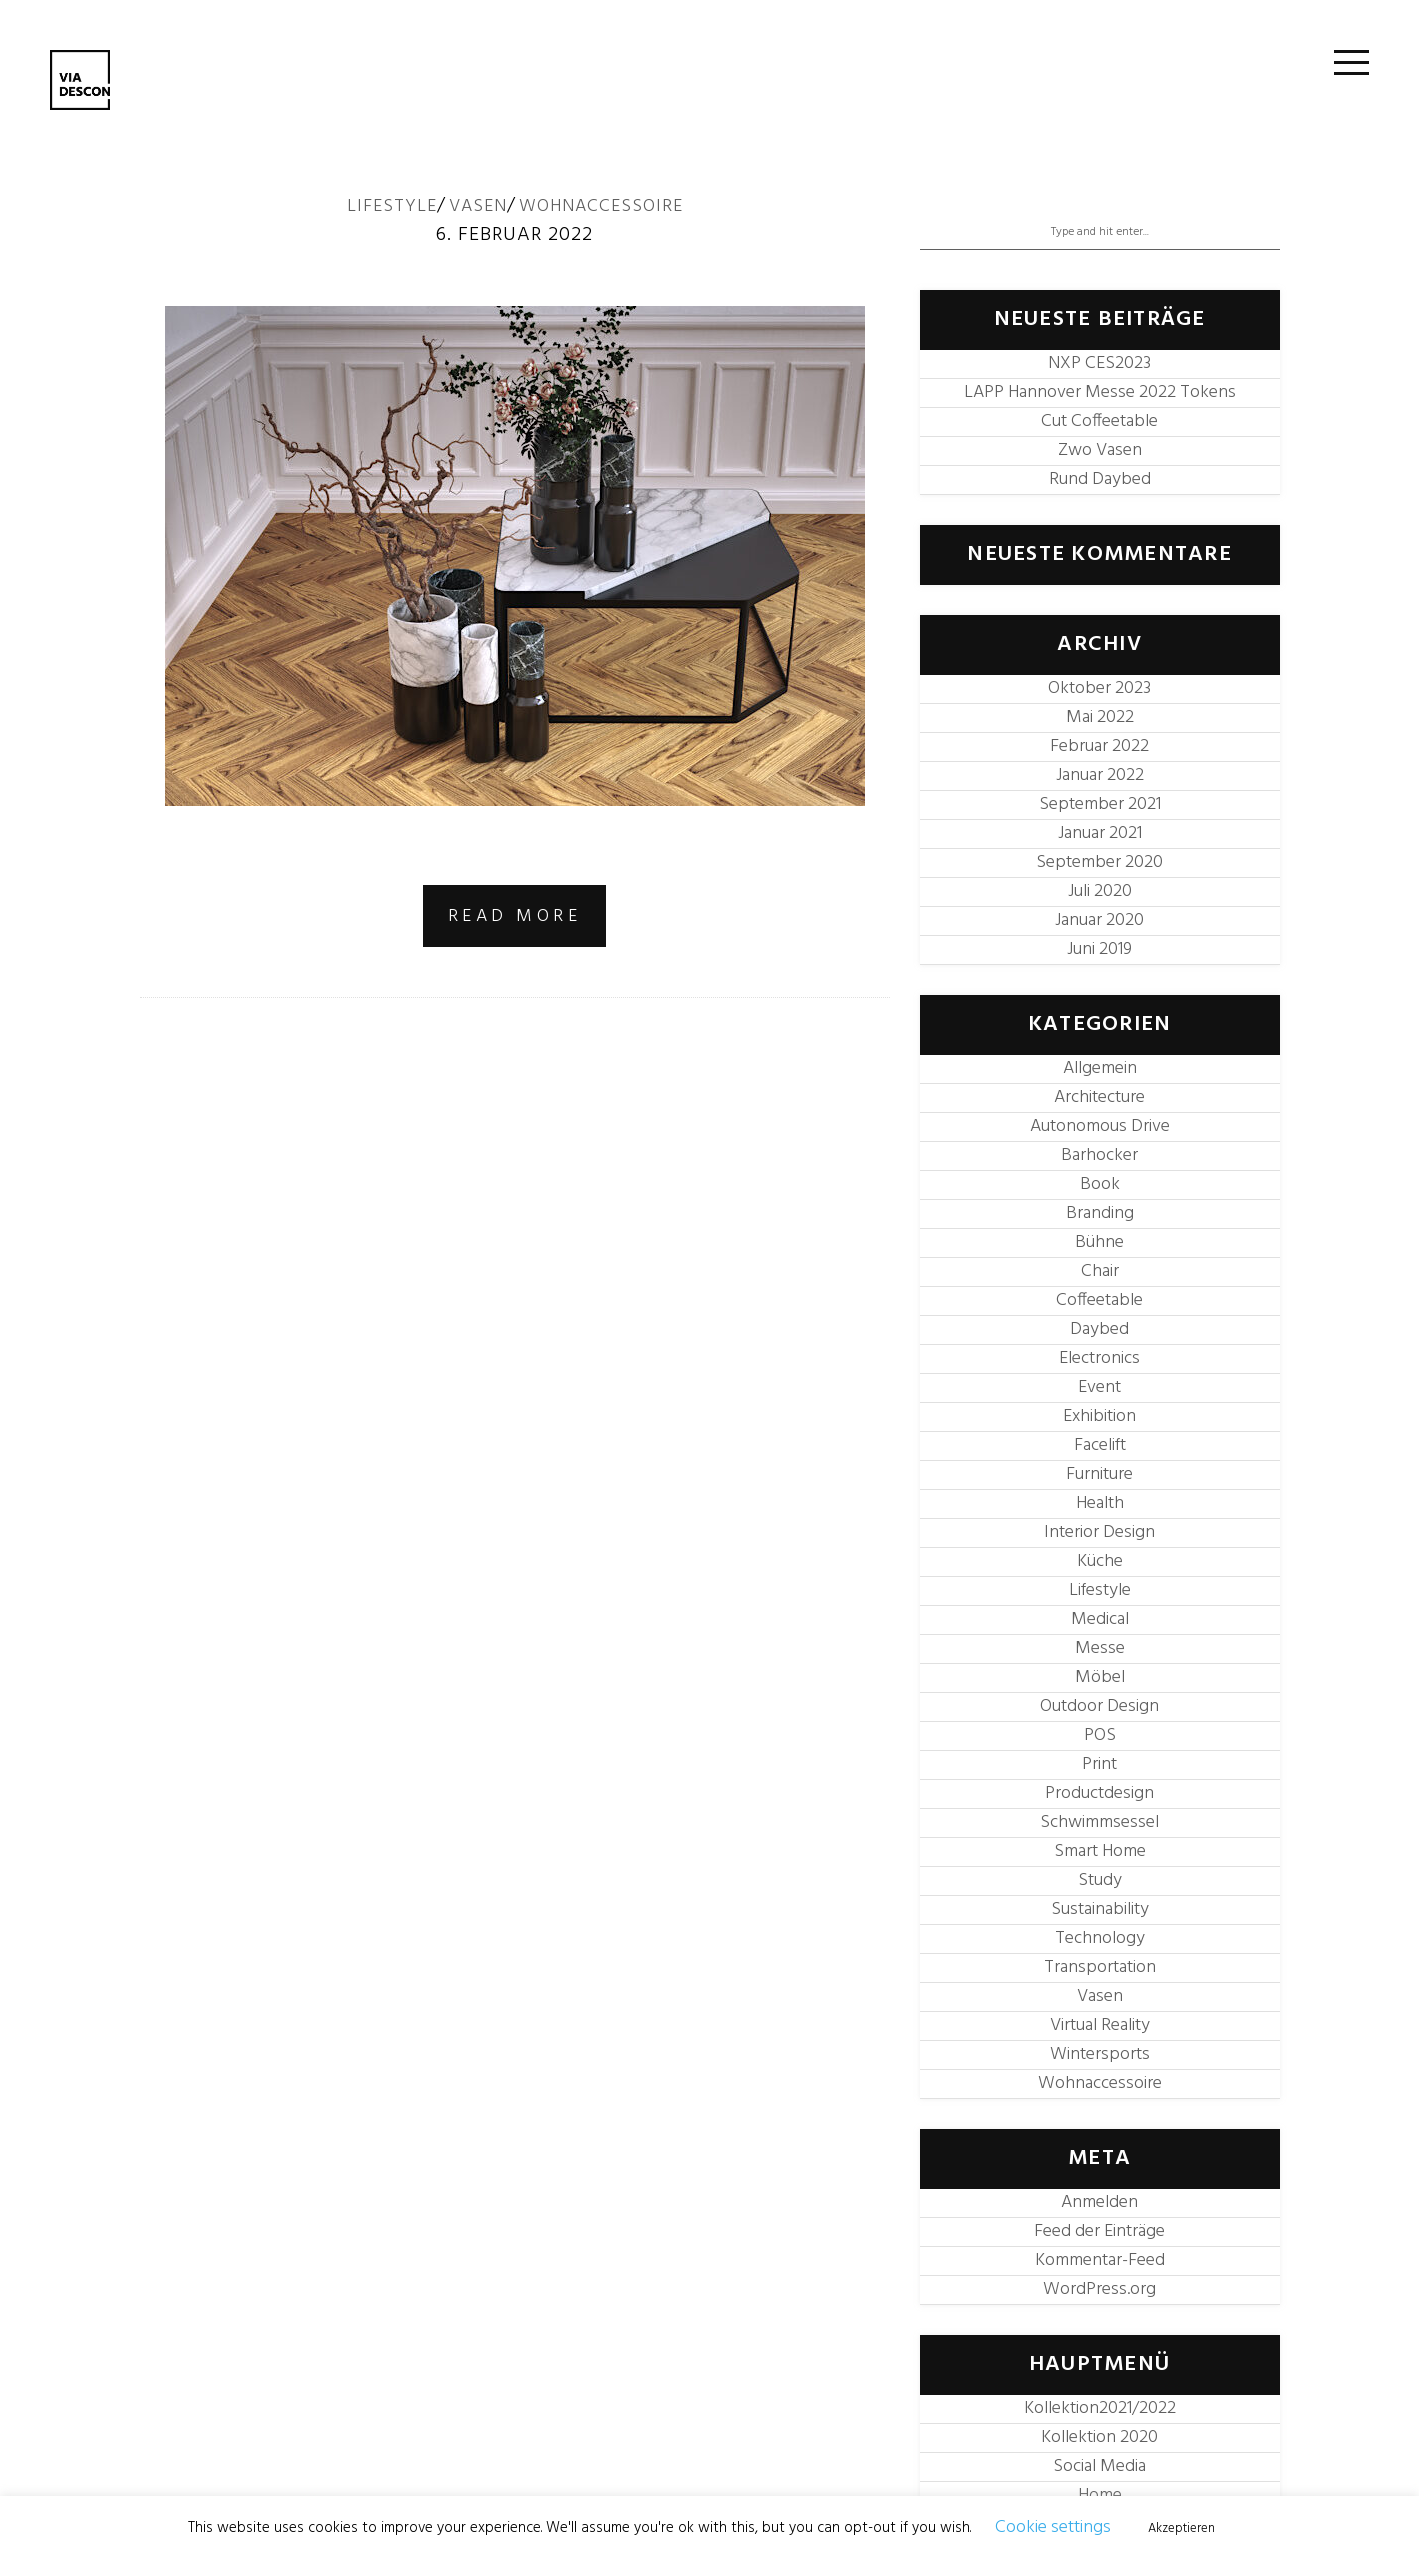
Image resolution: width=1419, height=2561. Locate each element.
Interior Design (1099, 1532)
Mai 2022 (1100, 717)
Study (1100, 1880)
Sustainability (1100, 1909)
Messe (1100, 1648)
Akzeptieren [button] (1181, 2528)
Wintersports (1100, 2054)
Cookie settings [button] (1053, 2527)
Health (1100, 1503)
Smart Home (1100, 1851)
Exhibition (1099, 1416)
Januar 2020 (1099, 920)
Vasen (478, 206)
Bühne (1099, 1242)
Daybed (1099, 1329)
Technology (1100, 1938)
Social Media (1099, 2466)
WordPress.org (1099, 2289)
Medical (1100, 1619)
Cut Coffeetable (1099, 421)
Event (1099, 1387)
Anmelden (1099, 2202)
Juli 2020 (1100, 891)
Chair (1100, 1271)
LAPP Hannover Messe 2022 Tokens (1100, 392)
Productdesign (1099, 1793)
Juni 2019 (1099, 949)
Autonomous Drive (1100, 1126)
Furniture (1099, 1474)
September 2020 (1099, 862)
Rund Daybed (1100, 479)
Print (1099, 1764)
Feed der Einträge (1099, 2231)
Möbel (1100, 1677)
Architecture (1099, 1097)
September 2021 (1100, 804)
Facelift (1100, 1445)
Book (1100, 1184)
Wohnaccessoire (601, 206)
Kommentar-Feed (1100, 2260)
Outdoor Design (1099, 1706)
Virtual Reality (1100, 2025)
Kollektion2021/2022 (1100, 2408)
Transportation (1100, 1967)
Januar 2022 (1100, 775)
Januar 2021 (1100, 833)
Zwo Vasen (1100, 450)
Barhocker (1099, 1155)
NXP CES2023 (1099, 363)
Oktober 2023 (1099, 688)
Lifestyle (392, 206)
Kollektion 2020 (1099, 2437)
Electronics (1099, 1358)
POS (1100, 1735)
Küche (1100, 1561)
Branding (1100, 1213)
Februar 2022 (1099, 746)
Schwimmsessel (1099, 1822)
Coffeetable (1099, 1300)
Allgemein (1100, 1068)
